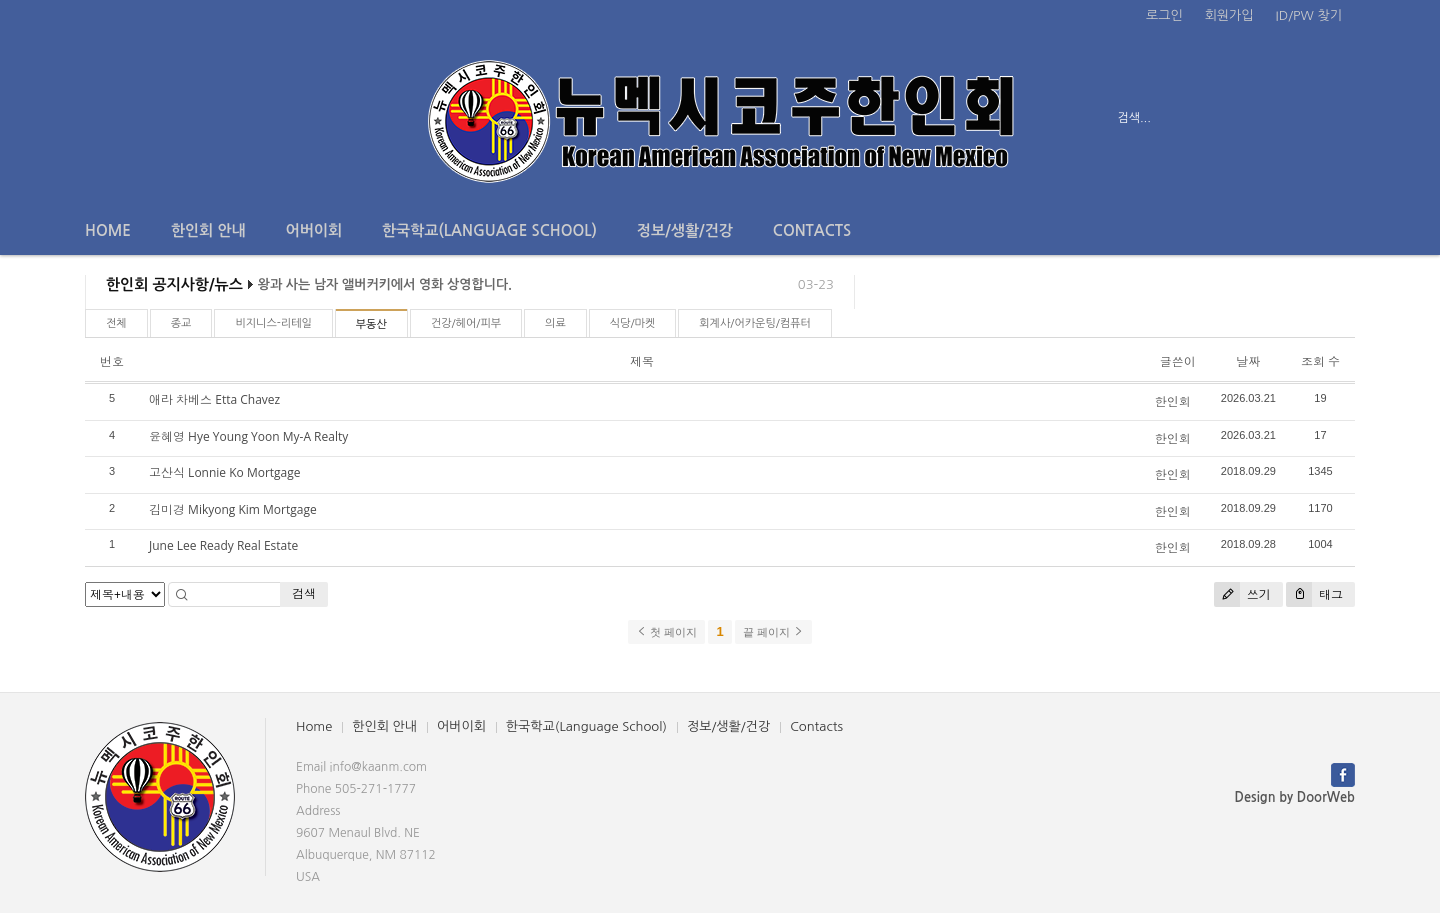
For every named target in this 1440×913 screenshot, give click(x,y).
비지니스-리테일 (273, 323)
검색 (304, 593)
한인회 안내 (208, 230)
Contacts (812, 230)
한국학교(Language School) (489, 230)
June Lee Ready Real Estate (223, 545)
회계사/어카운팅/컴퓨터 (755, 323)
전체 (116, 323)
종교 (181, 323)
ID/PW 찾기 (1309, 15)
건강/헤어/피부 (466, 323)
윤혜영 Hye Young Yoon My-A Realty (248, 436)
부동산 (371, 324)
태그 (1314, 594)
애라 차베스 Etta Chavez (214, 399)
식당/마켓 (633, 323)
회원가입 (1229, 15)
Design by (1295, 797)
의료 (555, 323)
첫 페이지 (666, 632)
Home (108, 230)
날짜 (1248, 361)
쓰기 (1242, 594)
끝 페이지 (773, 632)
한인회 (1173, 401)
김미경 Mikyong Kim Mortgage (233, 509)
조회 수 (1320, 361)
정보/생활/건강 (685, 230)
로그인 (1164, 15)
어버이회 (314, 230)
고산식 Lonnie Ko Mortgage (225, 472)
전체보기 (142, 118)
